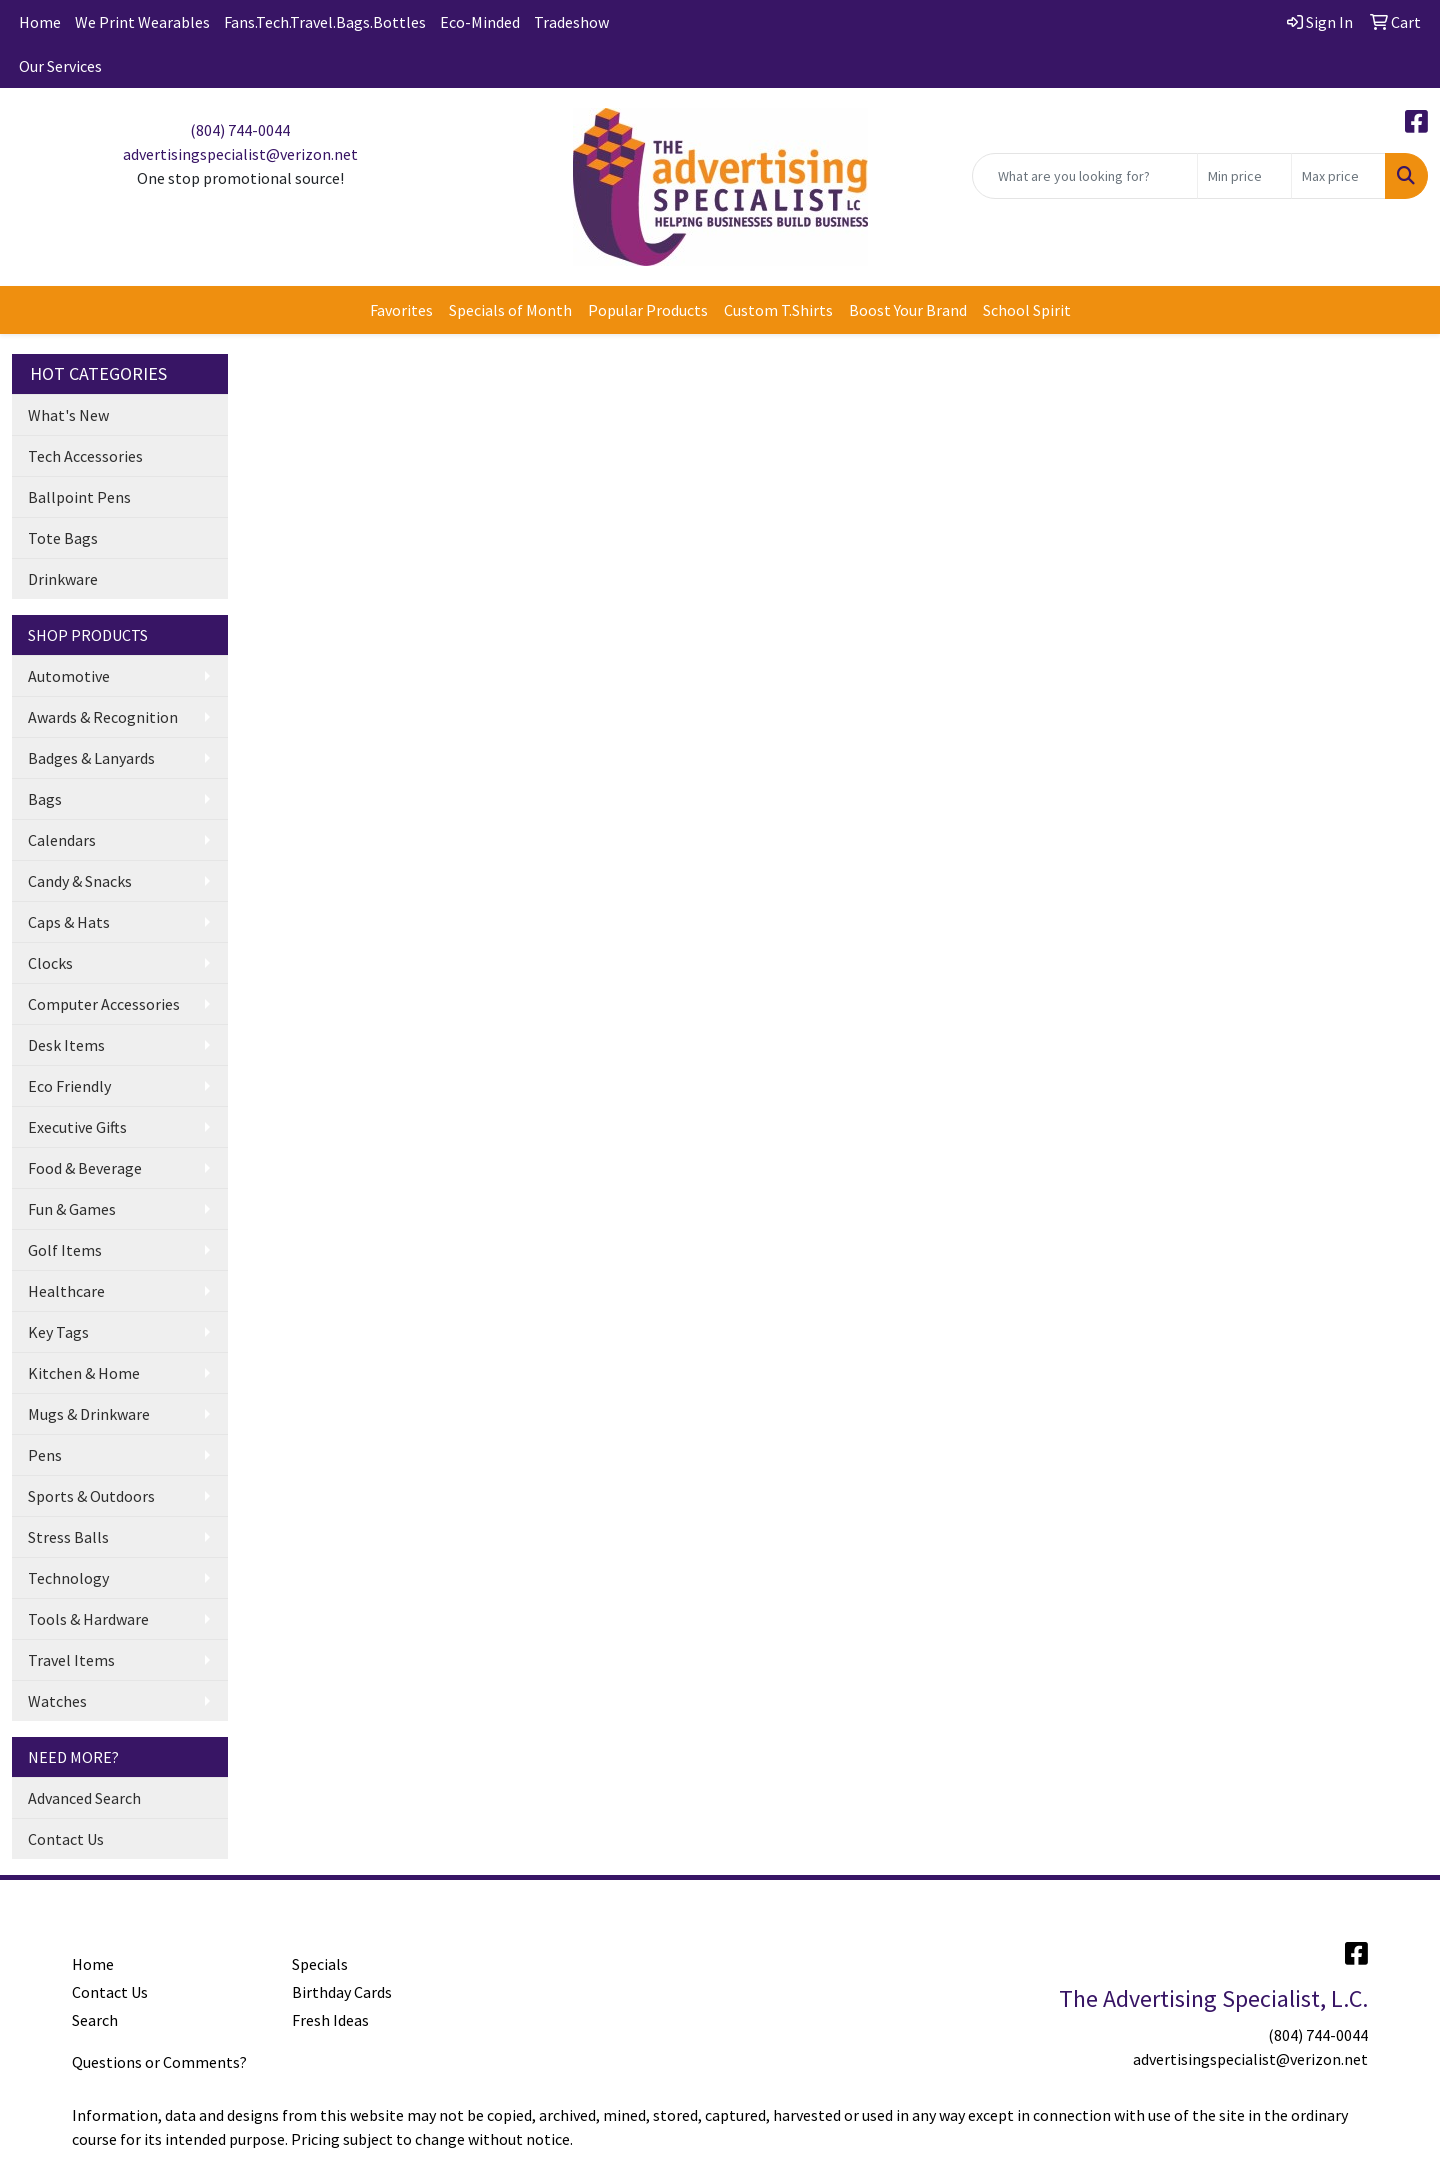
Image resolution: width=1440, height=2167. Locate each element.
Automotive (69, 676)
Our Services (60, 66)
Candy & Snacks (80, 881)
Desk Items (66, 1045)
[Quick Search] (1085, 176)
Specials (320, 1964)
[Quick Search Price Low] (1244, 176)
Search (95, 2020)
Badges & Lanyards (91, 758)
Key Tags (58, 1332)
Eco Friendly (69, 1086)
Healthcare (66, 1291)
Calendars (62, 840)
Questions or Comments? (159, 2062)
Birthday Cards (342, 1992)
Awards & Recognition (103, 717)
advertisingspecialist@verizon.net (240, 154)
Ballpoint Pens (79, 497)
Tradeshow (571, 22)
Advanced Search (84, 1798)
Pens (45, 1455)
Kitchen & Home (84, 1373)
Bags (45, 799)
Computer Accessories (104, 1004)
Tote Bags (63, 538)
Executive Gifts (77, 1127)
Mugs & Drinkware (89, 1414)
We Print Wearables (142, 22)
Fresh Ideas (330, 2020)
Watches (57, 1701)
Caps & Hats (69, 922)
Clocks (50, 963)
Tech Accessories (85, 456)
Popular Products (648, 310)
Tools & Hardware (88, 1619)
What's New (68, 415)
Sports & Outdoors (91, 1496)
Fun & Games (72, 1209)
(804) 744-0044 (240, 130)
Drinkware (63, 579)
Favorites (401, 310)
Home (40, 22)
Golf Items (65, 1250)
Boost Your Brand (908, 310)
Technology (68, 1578)
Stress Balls (68, 1537)
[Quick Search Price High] (1338, 176)
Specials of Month (510, 310)
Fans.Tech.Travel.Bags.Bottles (325, 22)
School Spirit (1027, 310)
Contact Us (66, 1839)
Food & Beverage (85, 1168)
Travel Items (71, 1660)
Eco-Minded (480, 22)
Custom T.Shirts (778, 310)
